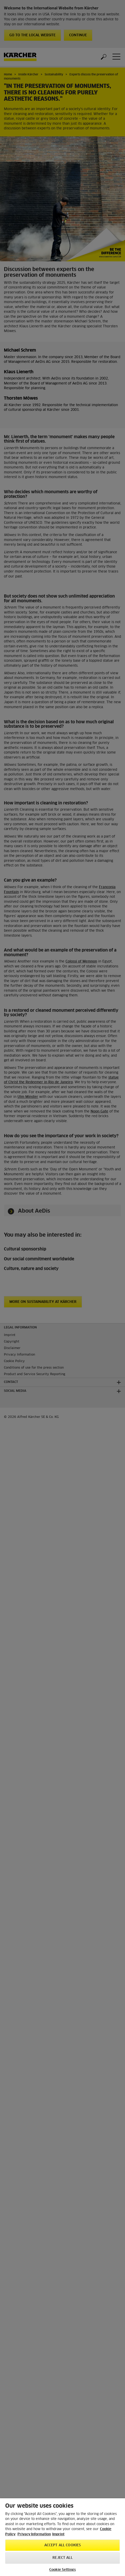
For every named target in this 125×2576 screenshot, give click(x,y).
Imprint (58, 2534)
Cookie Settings (62, 2570)
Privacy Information (34, 2534)
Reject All (62, 2558)
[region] (62, 2537)
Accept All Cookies (62, 2545)
